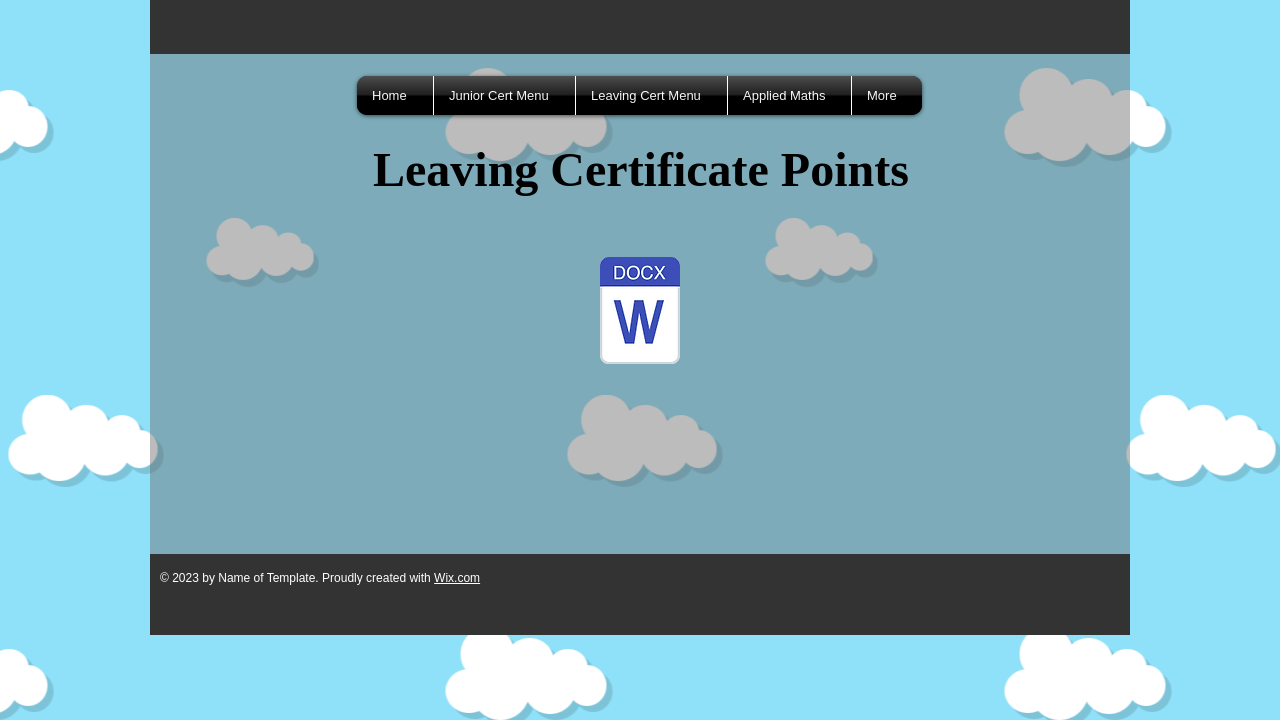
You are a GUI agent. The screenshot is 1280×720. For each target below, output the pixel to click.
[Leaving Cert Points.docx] (640, 313)
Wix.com (457, 578)
